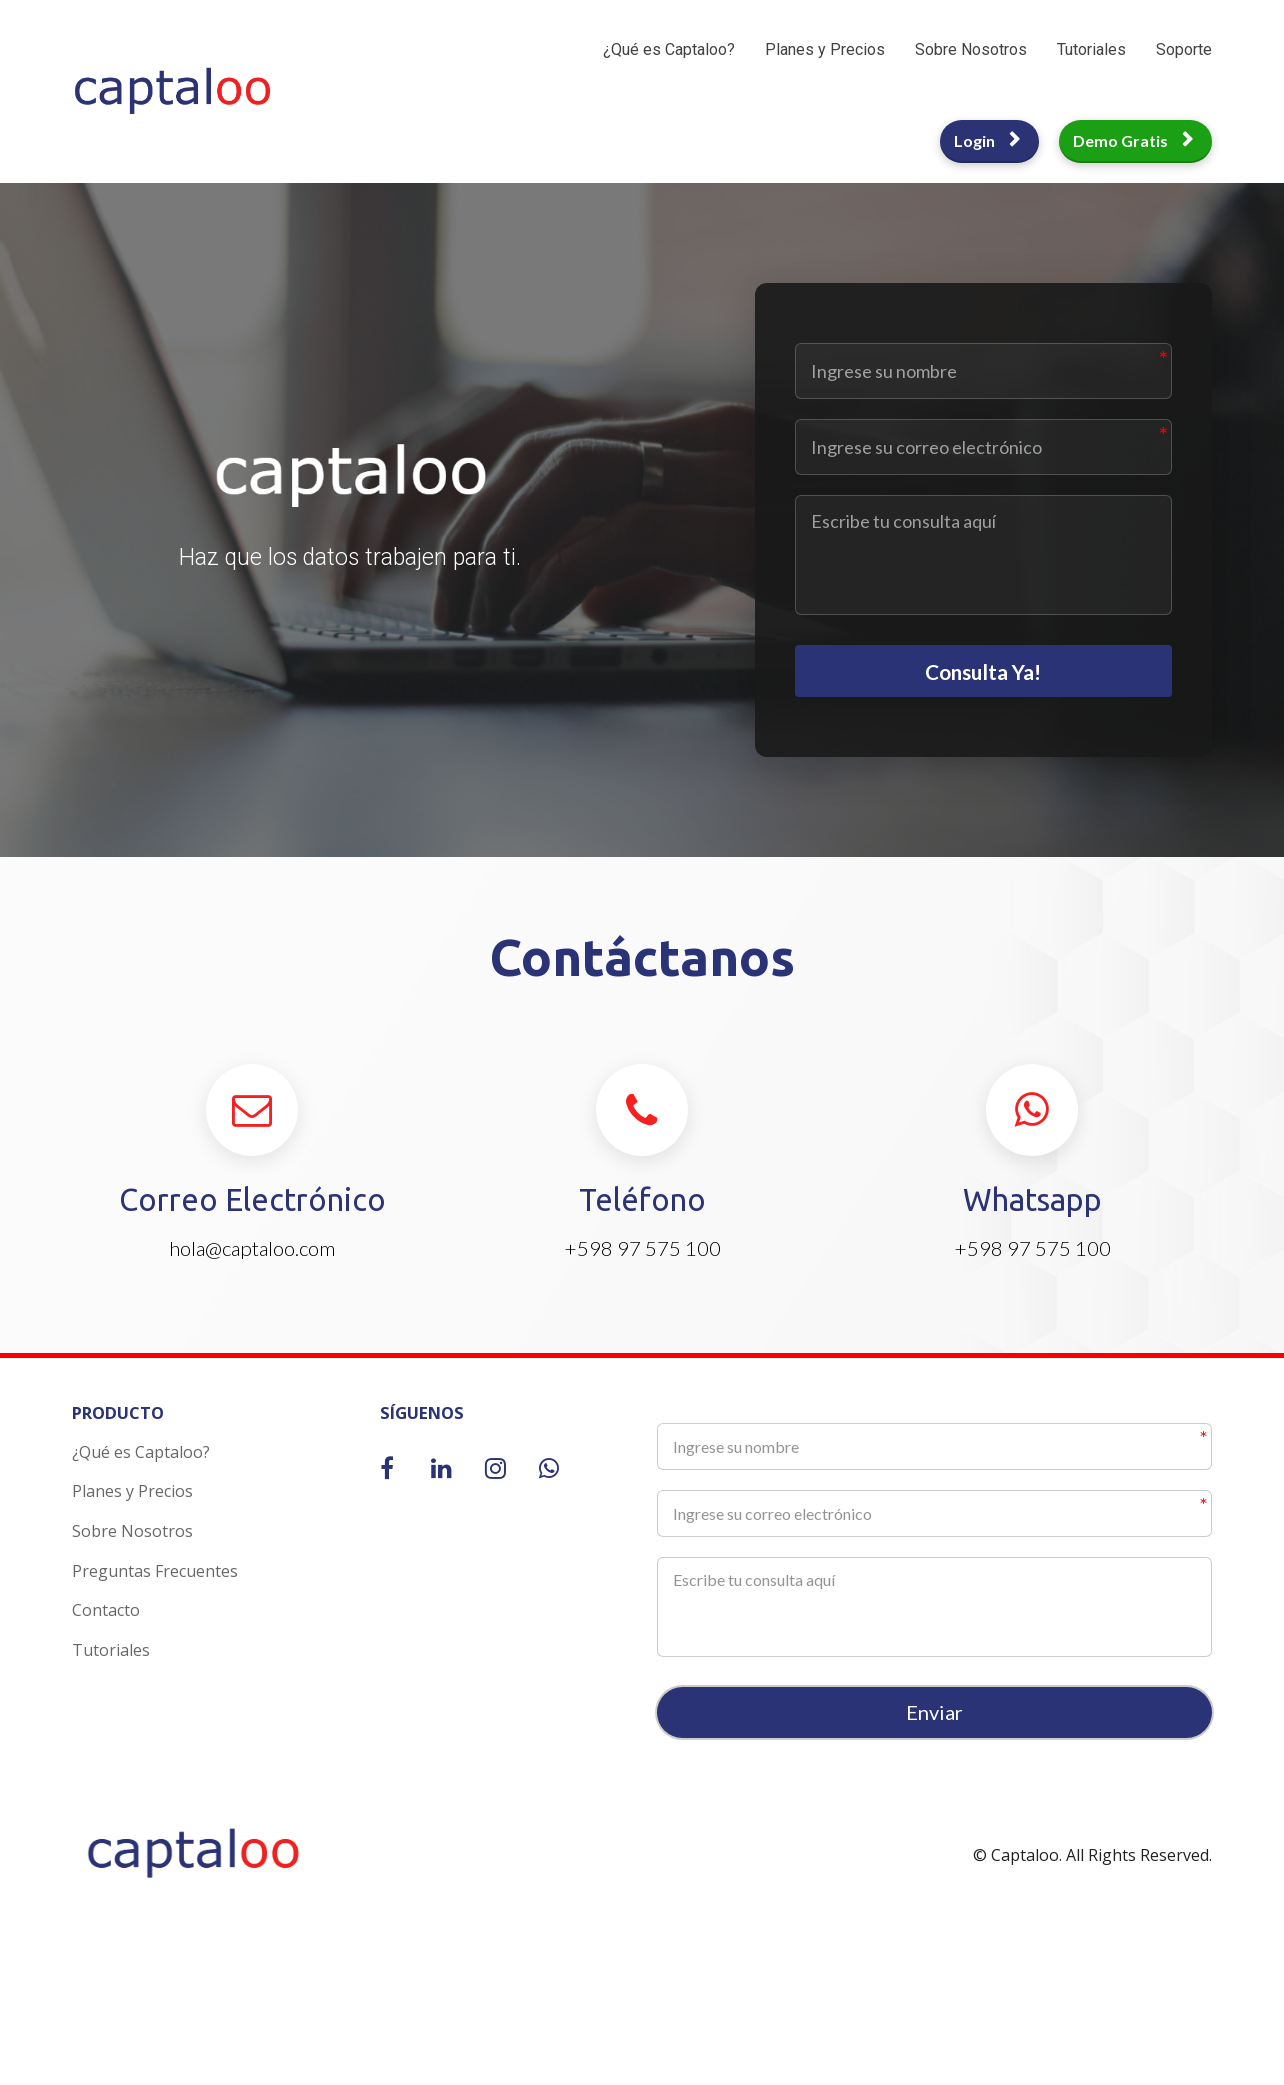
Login (987, 140)
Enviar (934, 1724)
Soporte (1184, 49)
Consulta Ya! (983, 676)
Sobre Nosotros (971, 49)
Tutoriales (1091, 49)
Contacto (106, 1622)
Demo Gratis (1133, 140)
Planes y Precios (825, 49)
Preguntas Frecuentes (155, 1582)
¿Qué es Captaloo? (669, 49)
